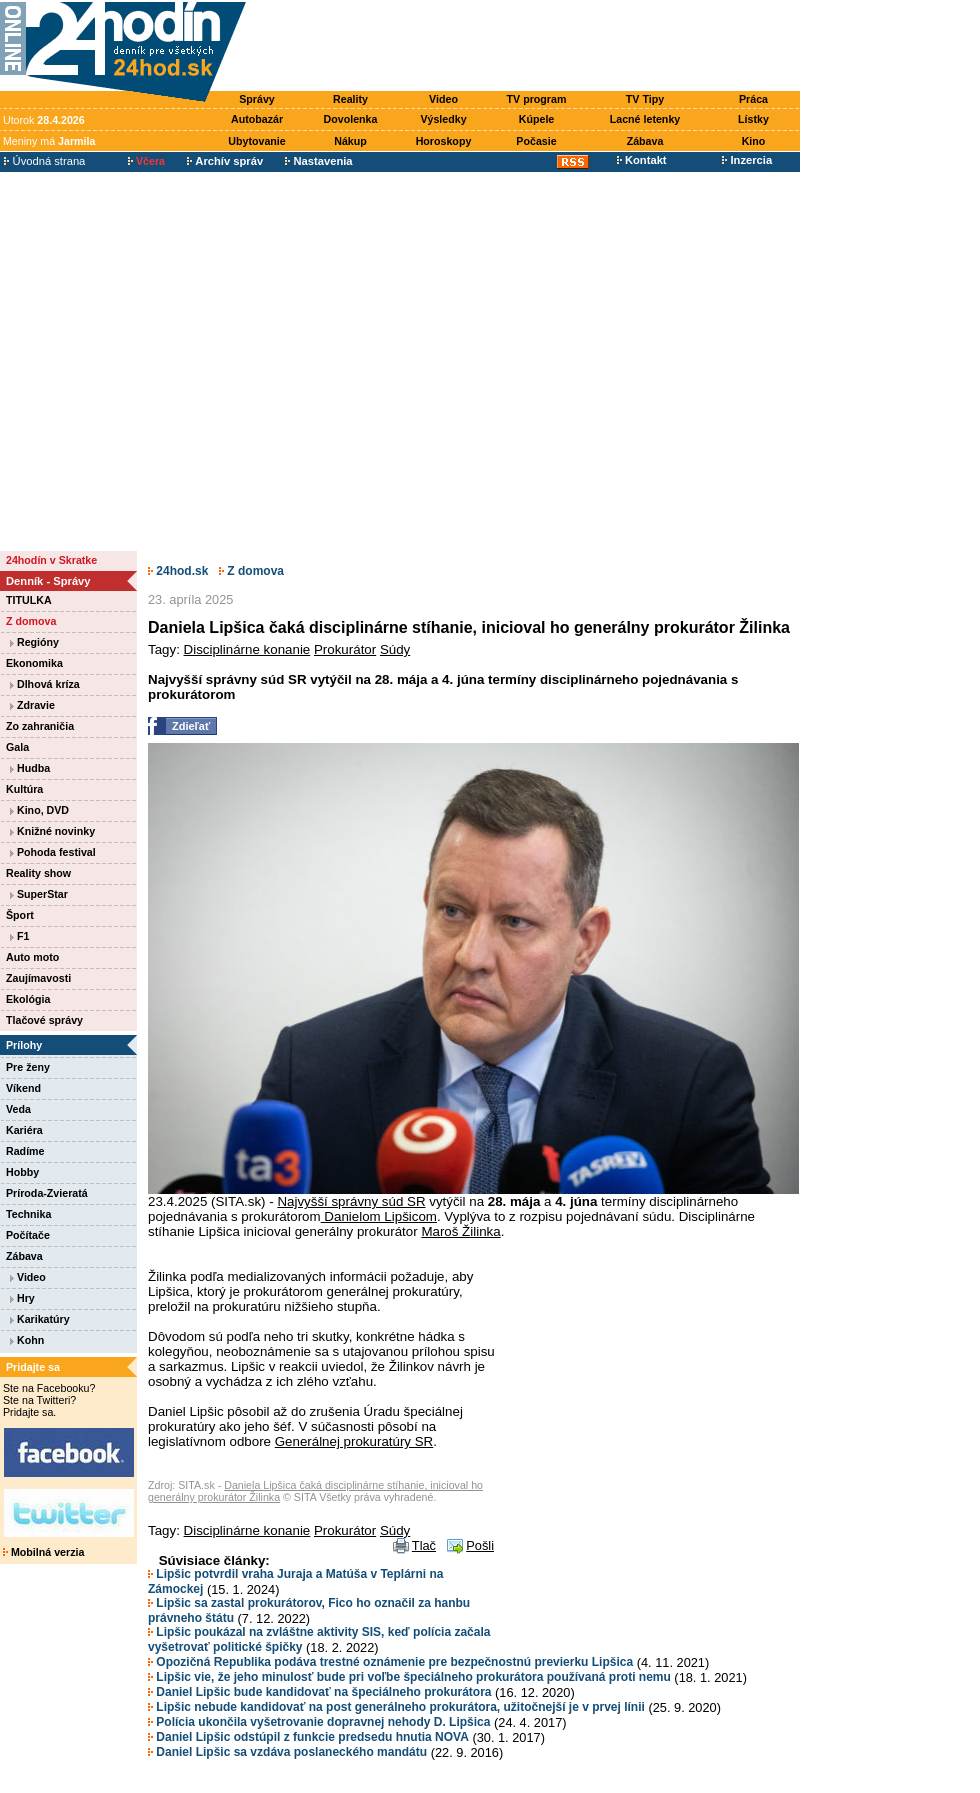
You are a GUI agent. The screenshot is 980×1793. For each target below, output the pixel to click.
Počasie (536, 141)
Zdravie (32, 705)
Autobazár (257, 119)
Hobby (22, 1172)
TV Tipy (645, 99)
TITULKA (29, 600)
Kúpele (537, 119)
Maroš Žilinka (460, 1231)
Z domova (31, 621)
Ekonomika (34, 663)
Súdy (395, 649)
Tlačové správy (44, 1020)
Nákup (350, 141)
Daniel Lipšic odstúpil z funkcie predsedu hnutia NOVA (308, 1737)
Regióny (34, 642)
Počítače (28, 1235)
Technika (28, 1214)
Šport (20, 915)
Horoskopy (444, 141)
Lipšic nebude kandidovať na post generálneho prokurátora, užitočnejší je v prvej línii (396, 1707)
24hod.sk (178, 571)
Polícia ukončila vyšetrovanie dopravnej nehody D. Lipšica (319, 1722)
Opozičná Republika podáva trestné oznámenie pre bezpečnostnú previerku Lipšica (390, 1662)
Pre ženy (28, 1067)
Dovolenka (351, 119)
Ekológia (28, 999)
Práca (753, 99)
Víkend (23, 1088)
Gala (17, 747)
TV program (537, 99)
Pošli (480, 1545)
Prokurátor (345, 649)
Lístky (753, 119)
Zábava (645, 141)
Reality (350, 99)
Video (443, 99)
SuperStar (39, 894)
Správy (257, 99)
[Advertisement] (187, 360)
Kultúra (24, 789)
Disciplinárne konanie (247, 649)
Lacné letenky (645, 119)
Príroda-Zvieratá (47, 1193)
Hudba (30, 768)
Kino (754, 141)
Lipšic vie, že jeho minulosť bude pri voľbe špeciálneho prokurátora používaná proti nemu (409, 1677)
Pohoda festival (53, 852)
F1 (19, 936)
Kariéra (24, 1130)
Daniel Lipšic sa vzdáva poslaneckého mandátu (287, 1752)
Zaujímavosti (38, 978)
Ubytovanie (256, 141)
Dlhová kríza (45, 684)
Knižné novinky (52, 831)
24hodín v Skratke (51, 560)
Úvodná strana (44, 161)
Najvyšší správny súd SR (351, 1201)
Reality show (38, 873)
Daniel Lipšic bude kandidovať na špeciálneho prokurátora (320, 1692)
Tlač (424, 1545)
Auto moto (32, 957)
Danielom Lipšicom (379, 1216)
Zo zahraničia (40, 726)
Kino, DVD (39, 810)
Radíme (25, 1151)
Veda (18, 1109)
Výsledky (443, 119)
